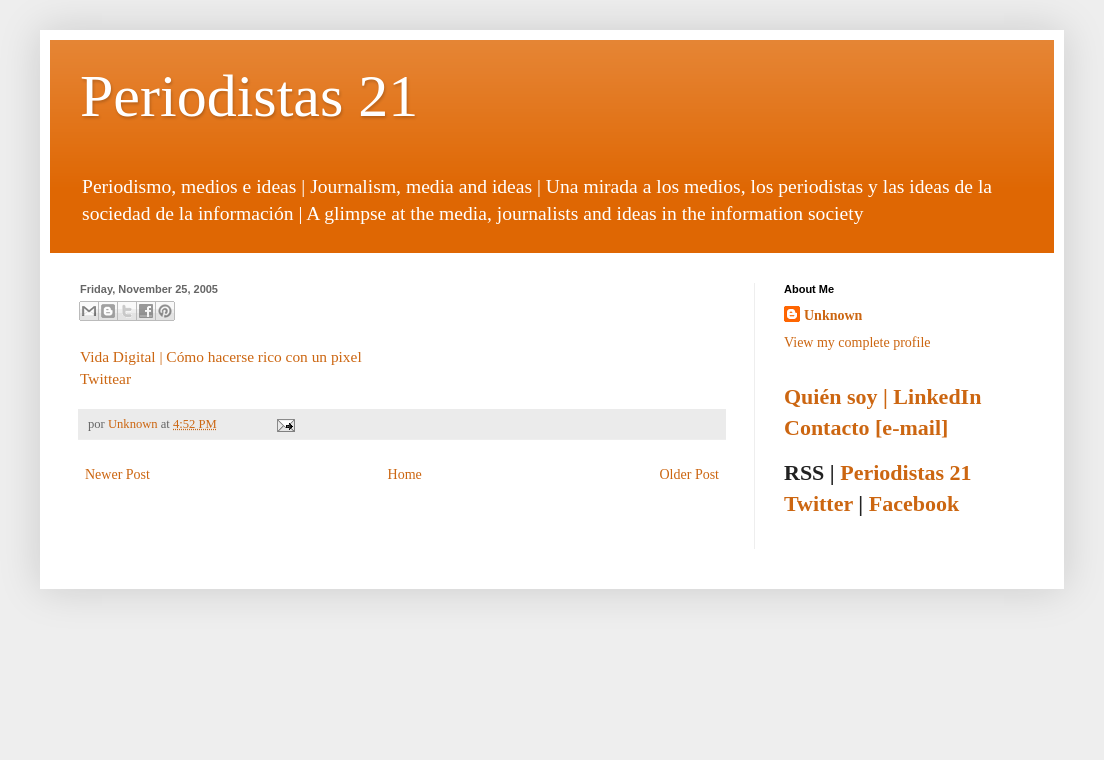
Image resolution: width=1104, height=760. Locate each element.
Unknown (134, 424)
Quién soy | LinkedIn (882, 396)
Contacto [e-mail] (866, 427)
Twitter (818, 503)
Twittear (105, 378)
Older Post (690, 474)
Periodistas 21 (249, 96)
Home (405, 474)
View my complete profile (857, 342)
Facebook (914, 503)
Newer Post (117, 474)
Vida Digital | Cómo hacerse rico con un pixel (221, 356)
